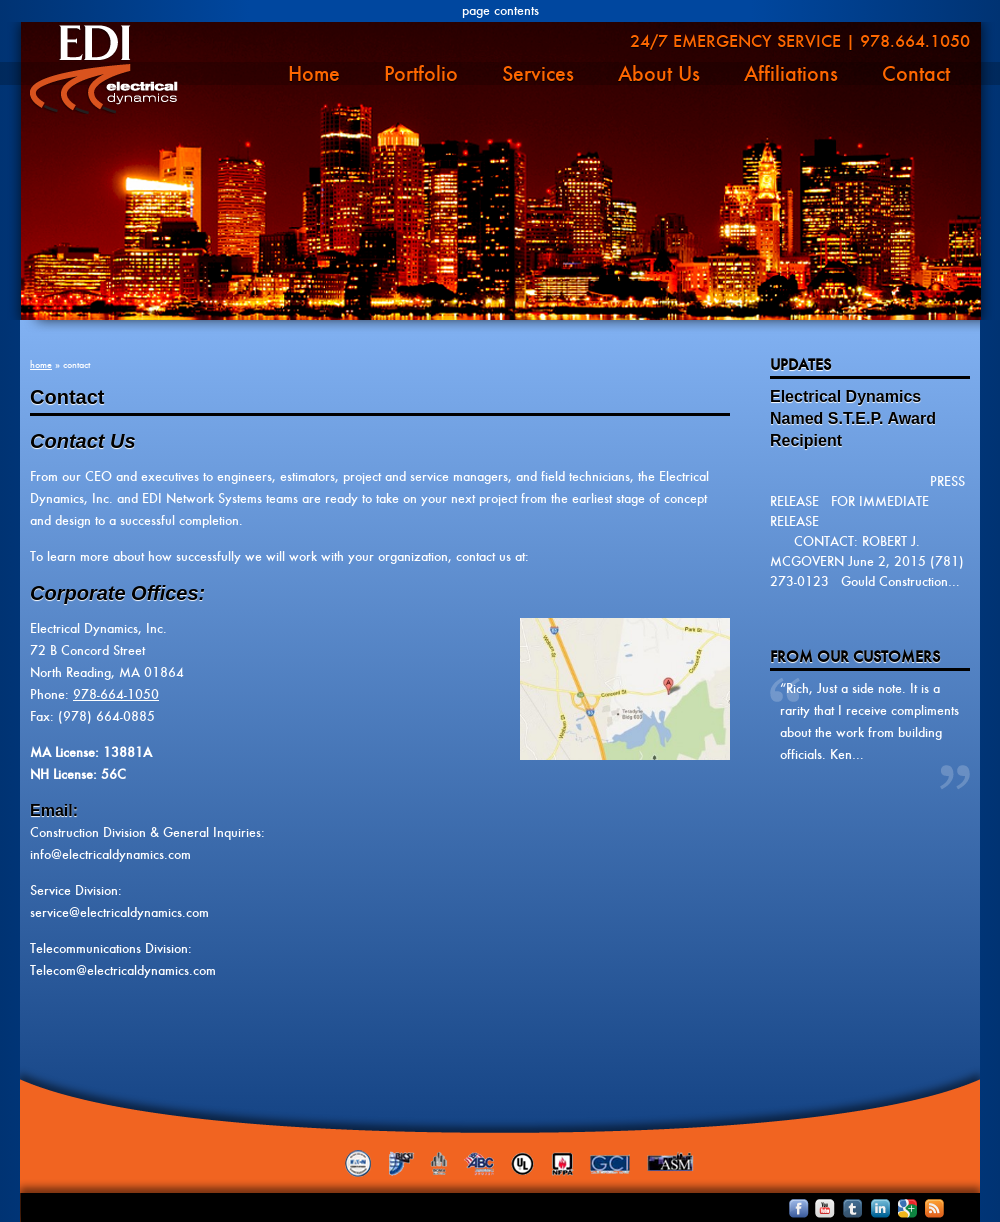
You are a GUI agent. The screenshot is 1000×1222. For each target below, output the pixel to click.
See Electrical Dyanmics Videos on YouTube (816, 1208)
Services (538, 74)
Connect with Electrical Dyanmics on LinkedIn (868, 1208)
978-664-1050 (116, 694)
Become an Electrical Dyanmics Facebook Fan (790, 1208)
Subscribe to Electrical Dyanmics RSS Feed (920, 1208)
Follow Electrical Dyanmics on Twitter (842, 1208)
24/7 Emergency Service (735, 41)
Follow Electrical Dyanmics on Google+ (894, 1208)
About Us (659, 74)
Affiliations (791, 74)
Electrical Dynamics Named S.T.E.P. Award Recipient (853, 418)
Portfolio (421, 74)
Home (314, 74)
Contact (916, 74)
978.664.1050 (915, 41)
